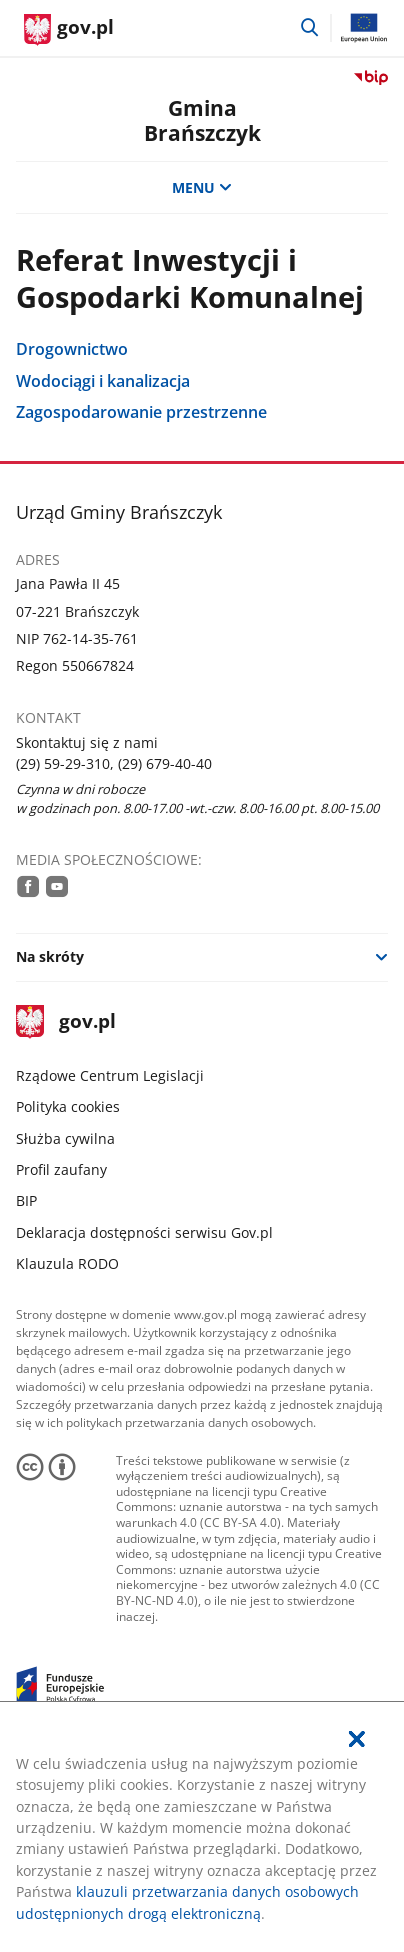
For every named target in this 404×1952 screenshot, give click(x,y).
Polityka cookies (68, 1106)
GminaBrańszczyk (202, 120)
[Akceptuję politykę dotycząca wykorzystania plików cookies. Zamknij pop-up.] (357, 1739)
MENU (202, 187)
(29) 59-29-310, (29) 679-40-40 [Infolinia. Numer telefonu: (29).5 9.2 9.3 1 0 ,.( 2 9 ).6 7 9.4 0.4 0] (114, 763)
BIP (26, 1200)
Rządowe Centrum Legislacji (110, 1075)
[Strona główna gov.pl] (69, 30)
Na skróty (50, 956)
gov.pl (66, 1022)
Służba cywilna (65, 1138)
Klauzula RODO (67, 1263)
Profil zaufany (61, 1169)
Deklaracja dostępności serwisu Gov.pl (144, 1232)
